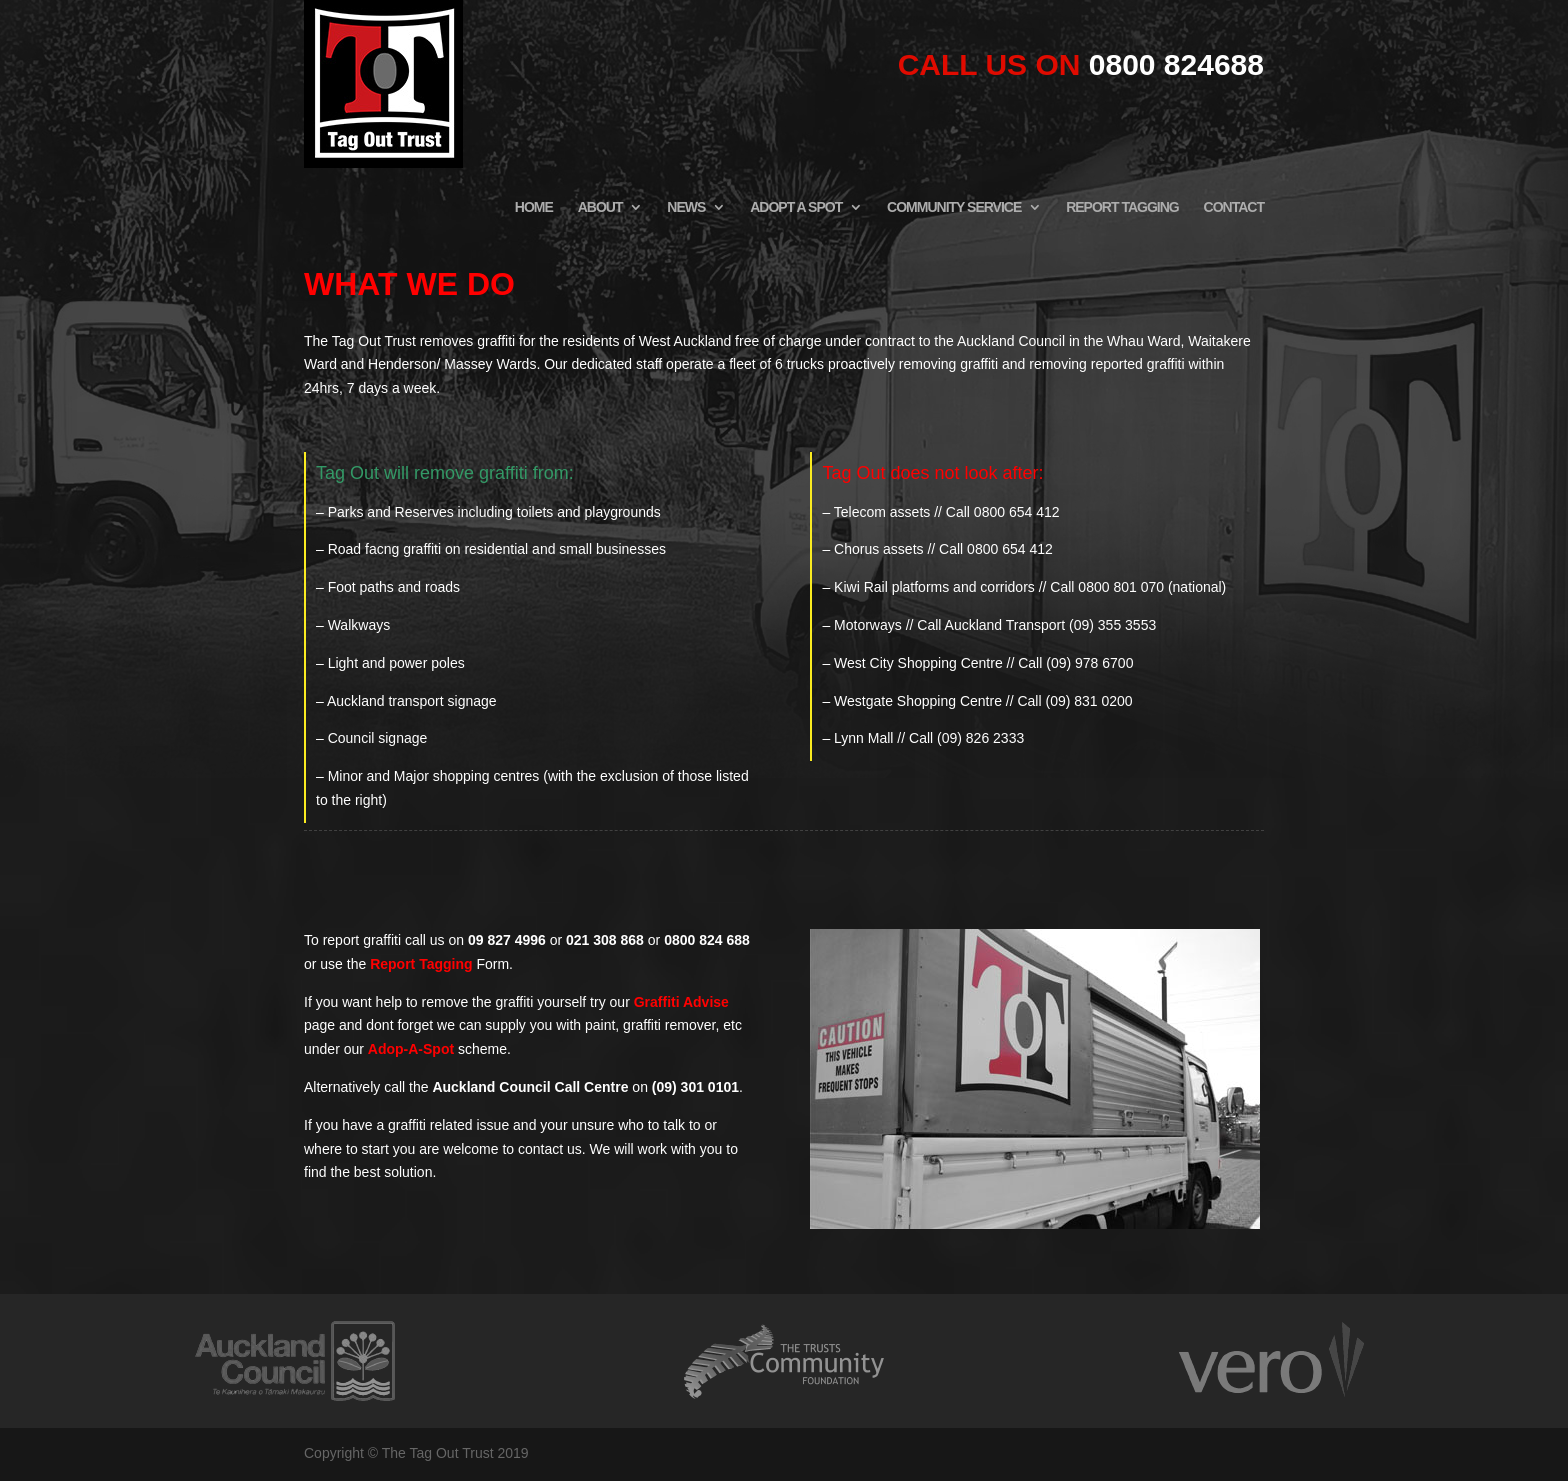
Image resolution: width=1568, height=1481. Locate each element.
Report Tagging (421, 964)
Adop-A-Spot (411, 1049)
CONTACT (1234, 207)
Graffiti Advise (681, 1002)
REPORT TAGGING (1122, 207)
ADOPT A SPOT (796, 207)
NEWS (686, 207)
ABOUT (600, 207)
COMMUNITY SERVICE (954, 207)
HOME (534, 207)
